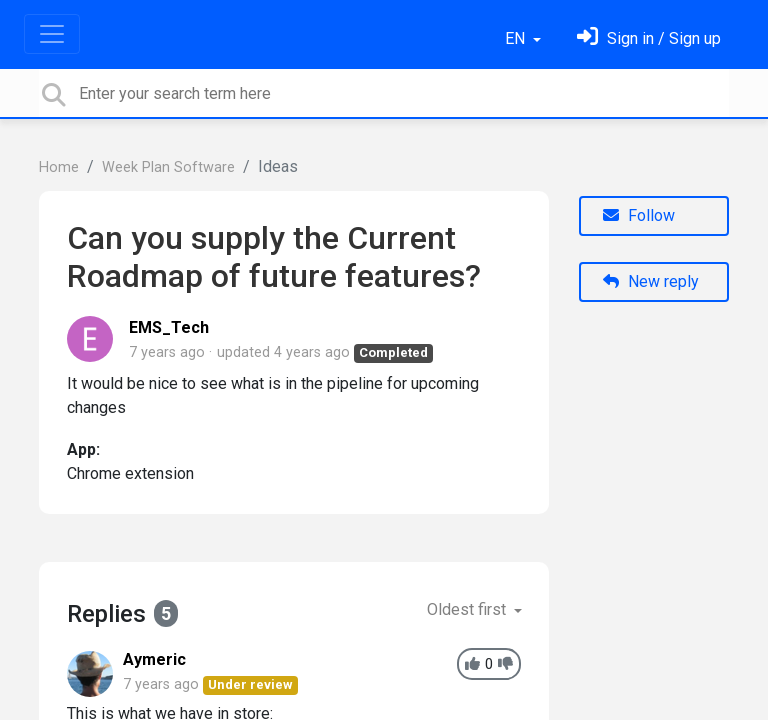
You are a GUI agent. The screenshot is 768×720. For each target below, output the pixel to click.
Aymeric (154, 659)
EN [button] (517, 38)
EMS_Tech (169, 327)
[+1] (472, 664)
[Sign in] (649, 38)
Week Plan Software (168, 167)
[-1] (505, 664)
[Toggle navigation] (52, 34)
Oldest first (468, 609)
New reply (651, 281)
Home (59, 167)
